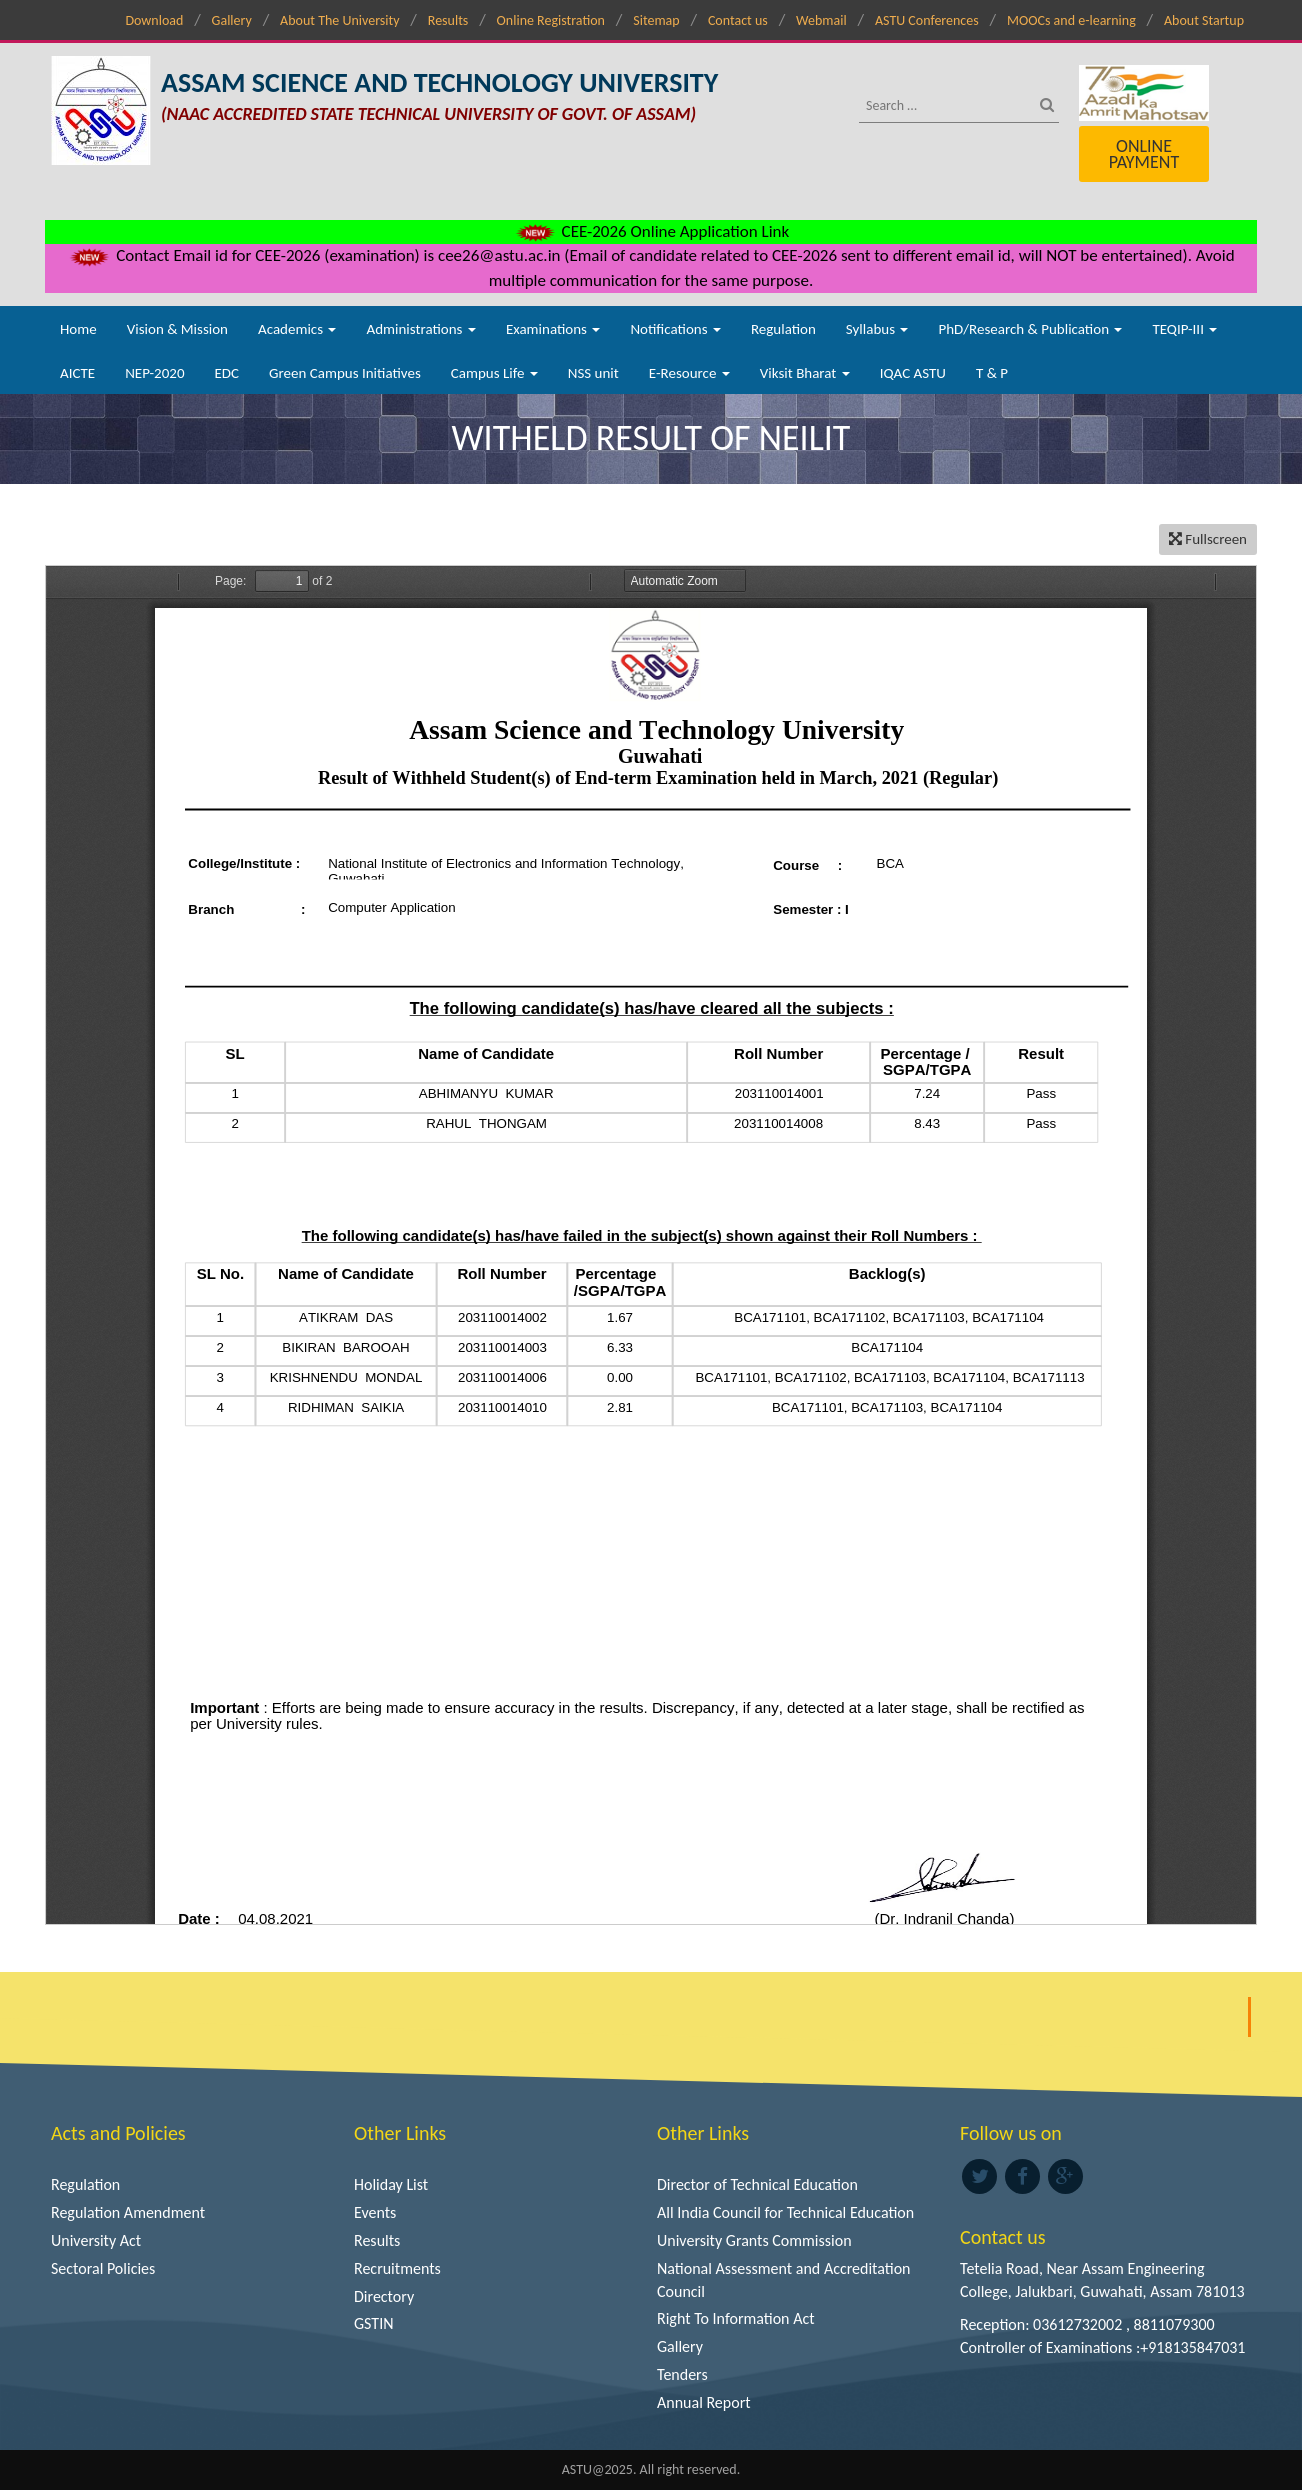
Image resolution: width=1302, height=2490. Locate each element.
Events (375, 2212)
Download (154, 20)
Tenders (682, 2374)
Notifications (675, 329)
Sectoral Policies (103, 2268)
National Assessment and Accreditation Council (784, 2280)
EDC (226, 373)
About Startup (1204, 20)
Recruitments (397, 2268)
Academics (297, 329)
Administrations (420, 329)
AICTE (77, 373)
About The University (339, 20)
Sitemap (656, 20)
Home (78, 329)
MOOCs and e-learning (1071, 20)
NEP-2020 (154, 373)
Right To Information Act (736, 2318)
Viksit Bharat (805, 373)
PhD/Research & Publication (1030, 329)
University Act (96, 2240)
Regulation (783, 329)
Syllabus (877, 329)
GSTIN (374, 2323)
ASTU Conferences (927, 20)
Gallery (232, 20)
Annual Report (704, 2402)
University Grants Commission (754, 2240)
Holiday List (391, 2184)
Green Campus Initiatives (345, 373)
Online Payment (1144, 154)
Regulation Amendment (128, 2212)
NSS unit (593, 373)
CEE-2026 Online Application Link (651, 231)
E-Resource (689, 373)
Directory (384, 2296)
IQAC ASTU (913, 373)
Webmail (821, 20)
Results (448, 20)
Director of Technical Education (757, 2184)
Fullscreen (1208, 539)
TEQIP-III (1184, 329)
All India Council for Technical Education (785, 2212)
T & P (992, 373)
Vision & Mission (177, 329)
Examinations (553, 329)
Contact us (738, 20)
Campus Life (494, 373)
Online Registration (551, 20)
